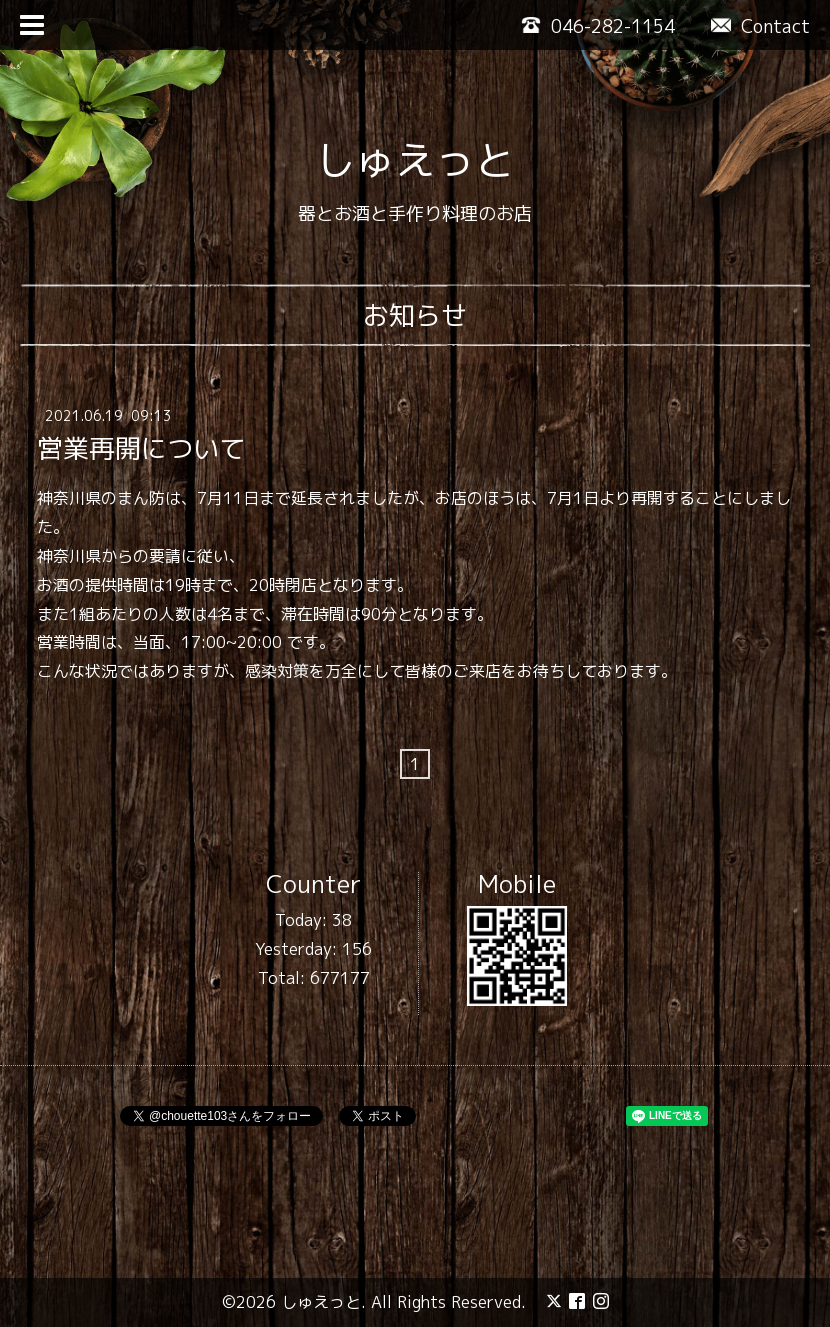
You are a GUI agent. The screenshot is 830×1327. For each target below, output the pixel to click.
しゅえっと (415, 160)
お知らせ (415, 315)
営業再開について (141, 448)
